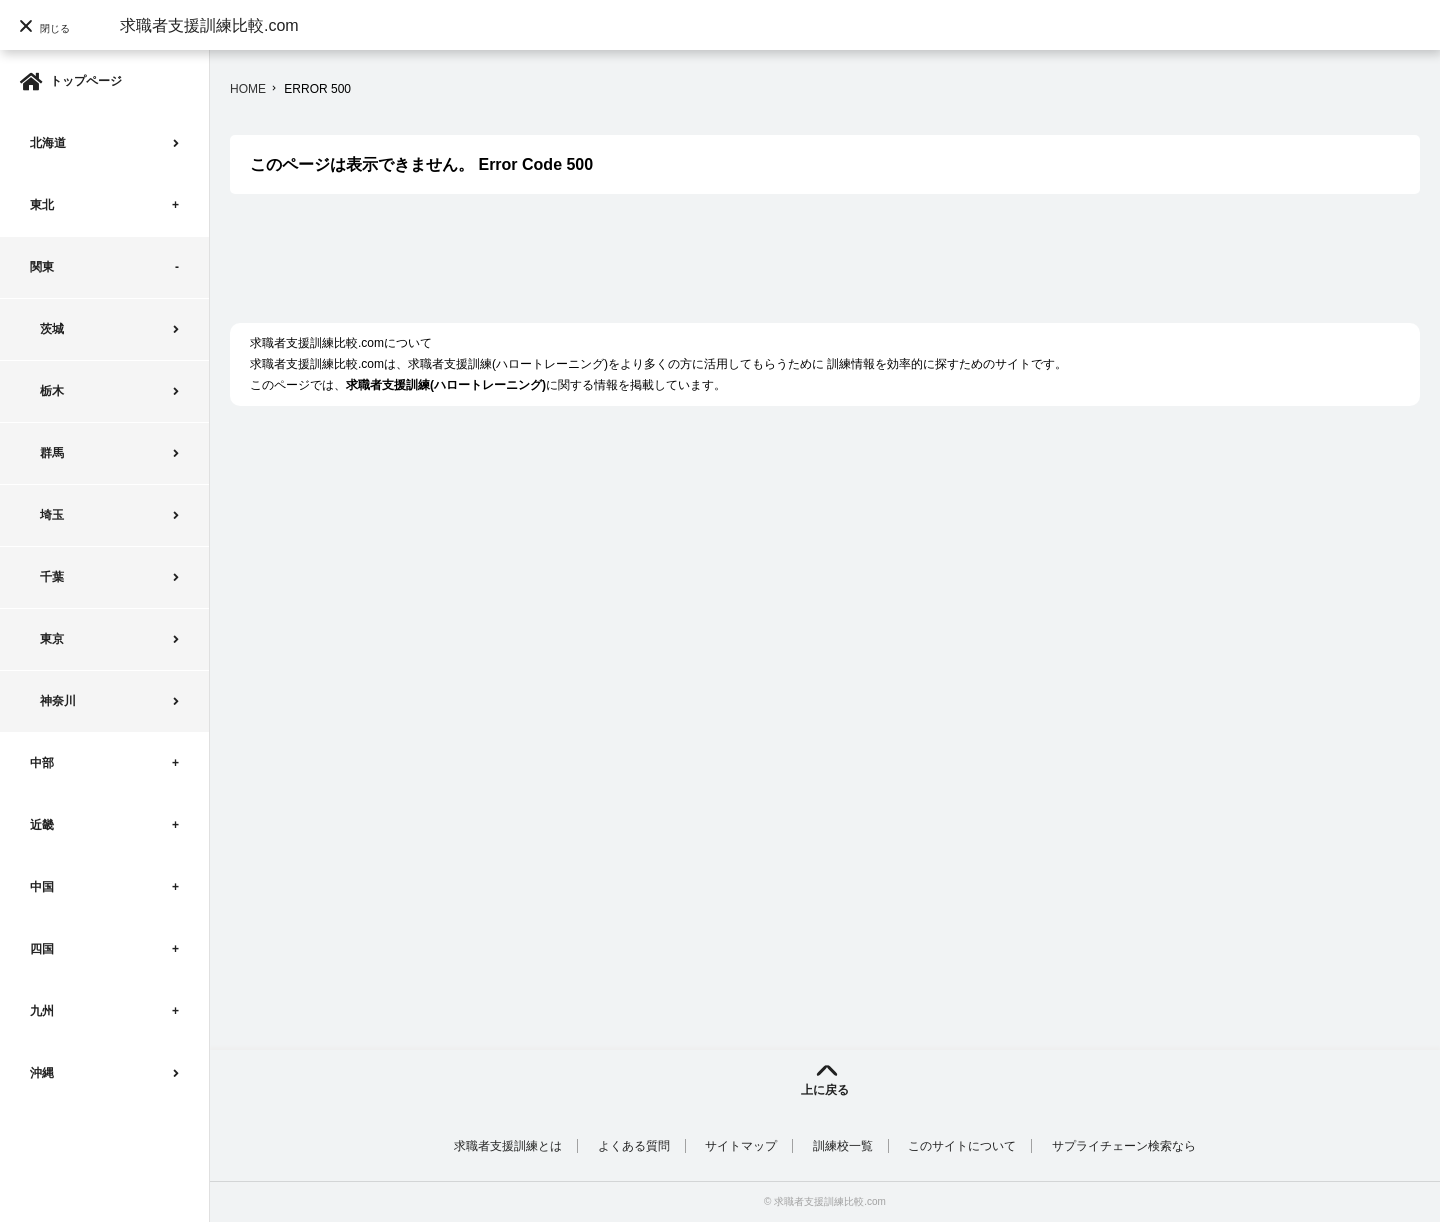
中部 (42, 763)
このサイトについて (962, 1146)
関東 (42, 267)
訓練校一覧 (843, 1146)
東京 (52, 639)
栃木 (52, 391)
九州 (42, 1011)
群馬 (52, 453)
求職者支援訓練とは (508, 1146)
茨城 (52, 329)
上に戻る (825, 1090)
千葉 (52, 577)
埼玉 (52, 515)
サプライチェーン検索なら (1124, 1146)
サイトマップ (741, 1146)
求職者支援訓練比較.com (209, 25)
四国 (42, 949)
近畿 (42, 825)
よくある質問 (634, 1146)
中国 (42, 887)
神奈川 (58, 701)
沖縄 (42, 1073)
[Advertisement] (594, 269)
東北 (42, 205)
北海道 (48, 143)
